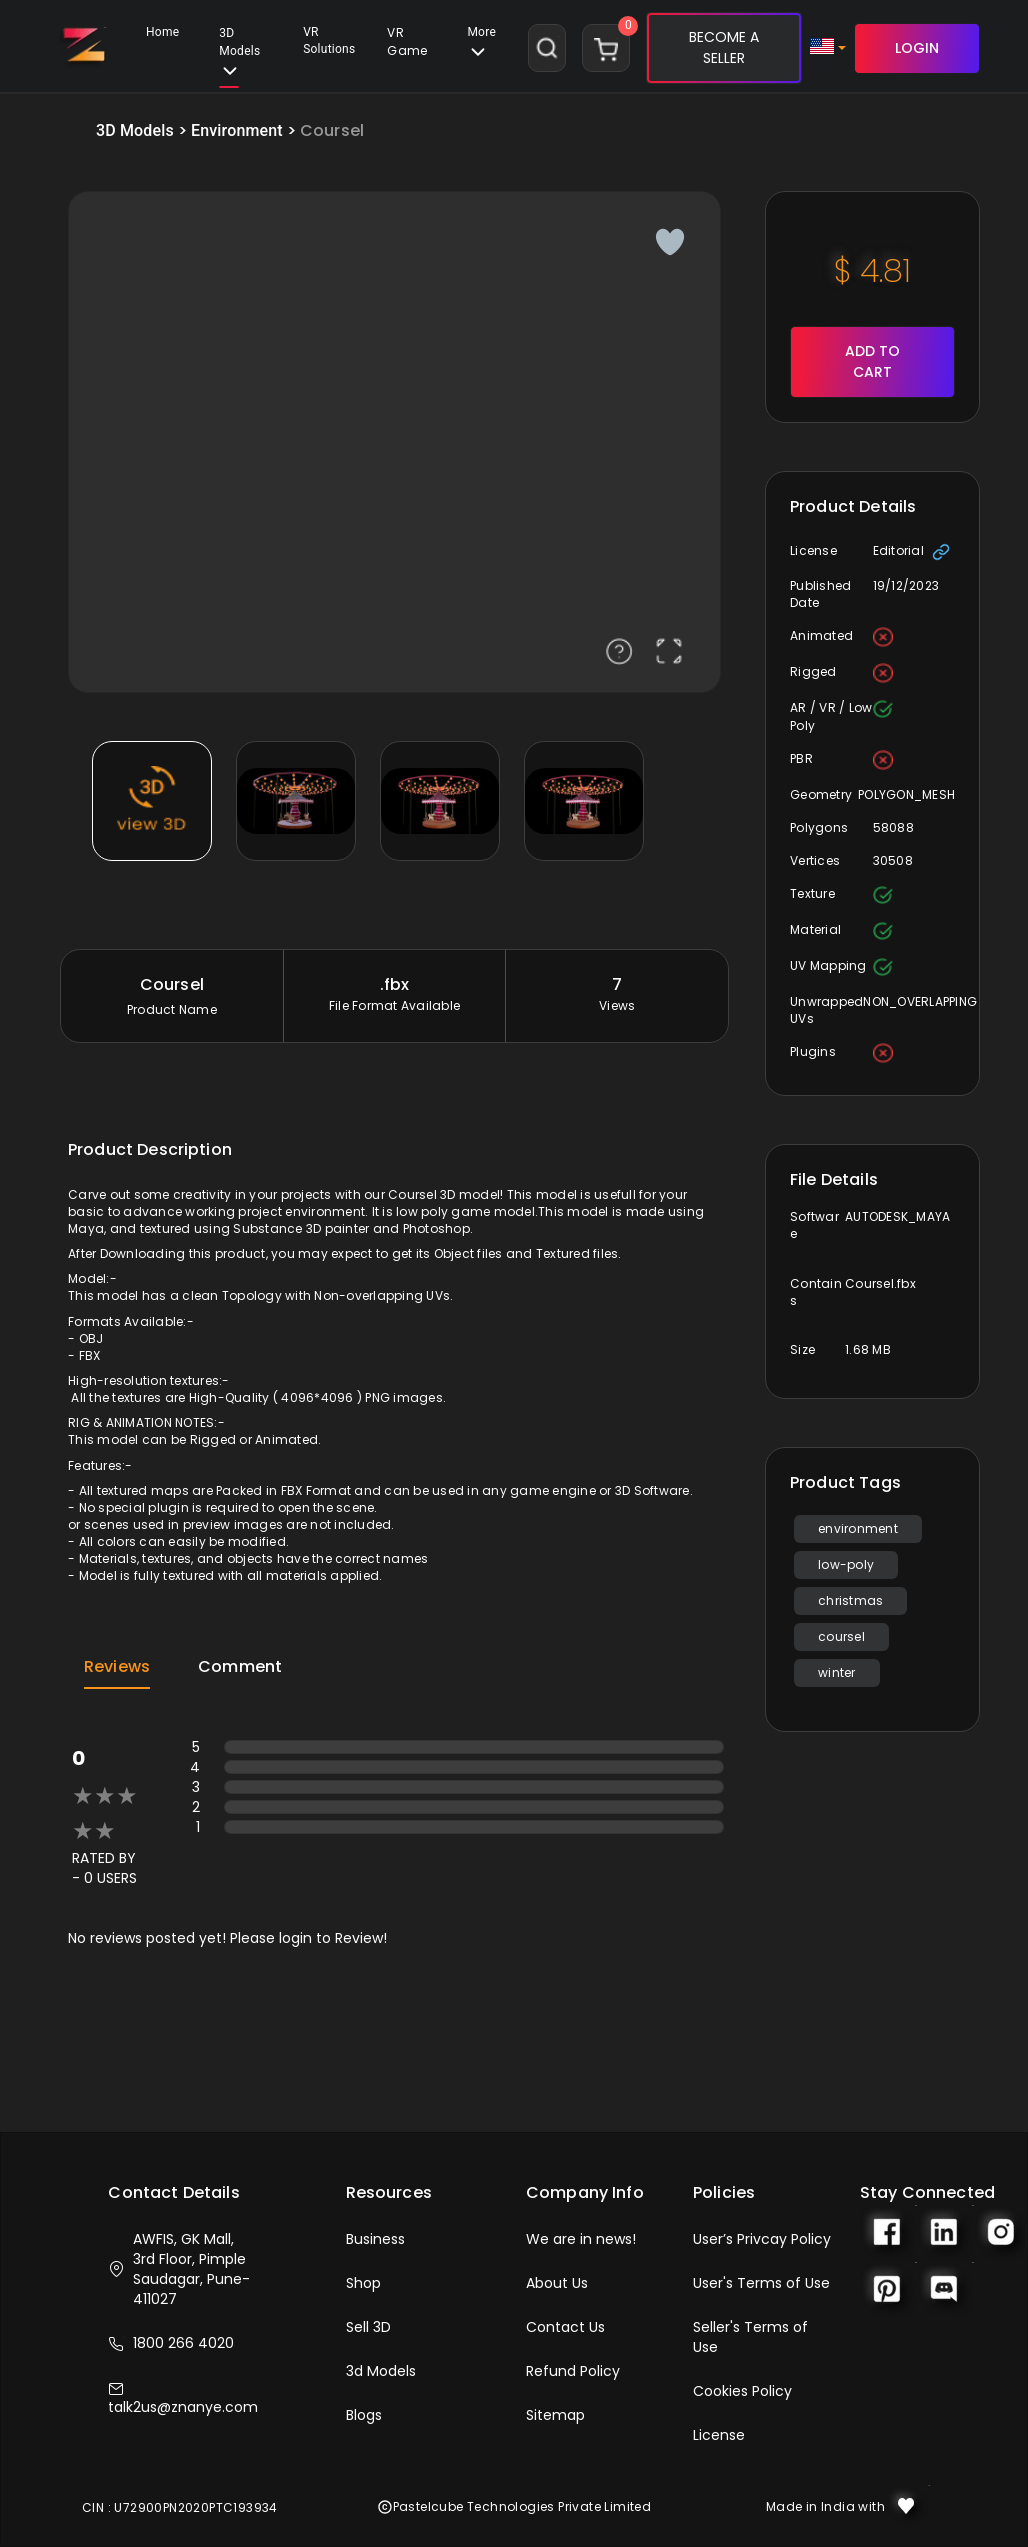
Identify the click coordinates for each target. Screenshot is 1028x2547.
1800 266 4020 (171, 2343)
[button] (407, 48)
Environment (237, 130)
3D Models (239, 57)
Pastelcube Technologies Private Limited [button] (514, 2506)
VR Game (407, 41)
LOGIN (917, 48)
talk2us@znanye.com (183, 2398)
